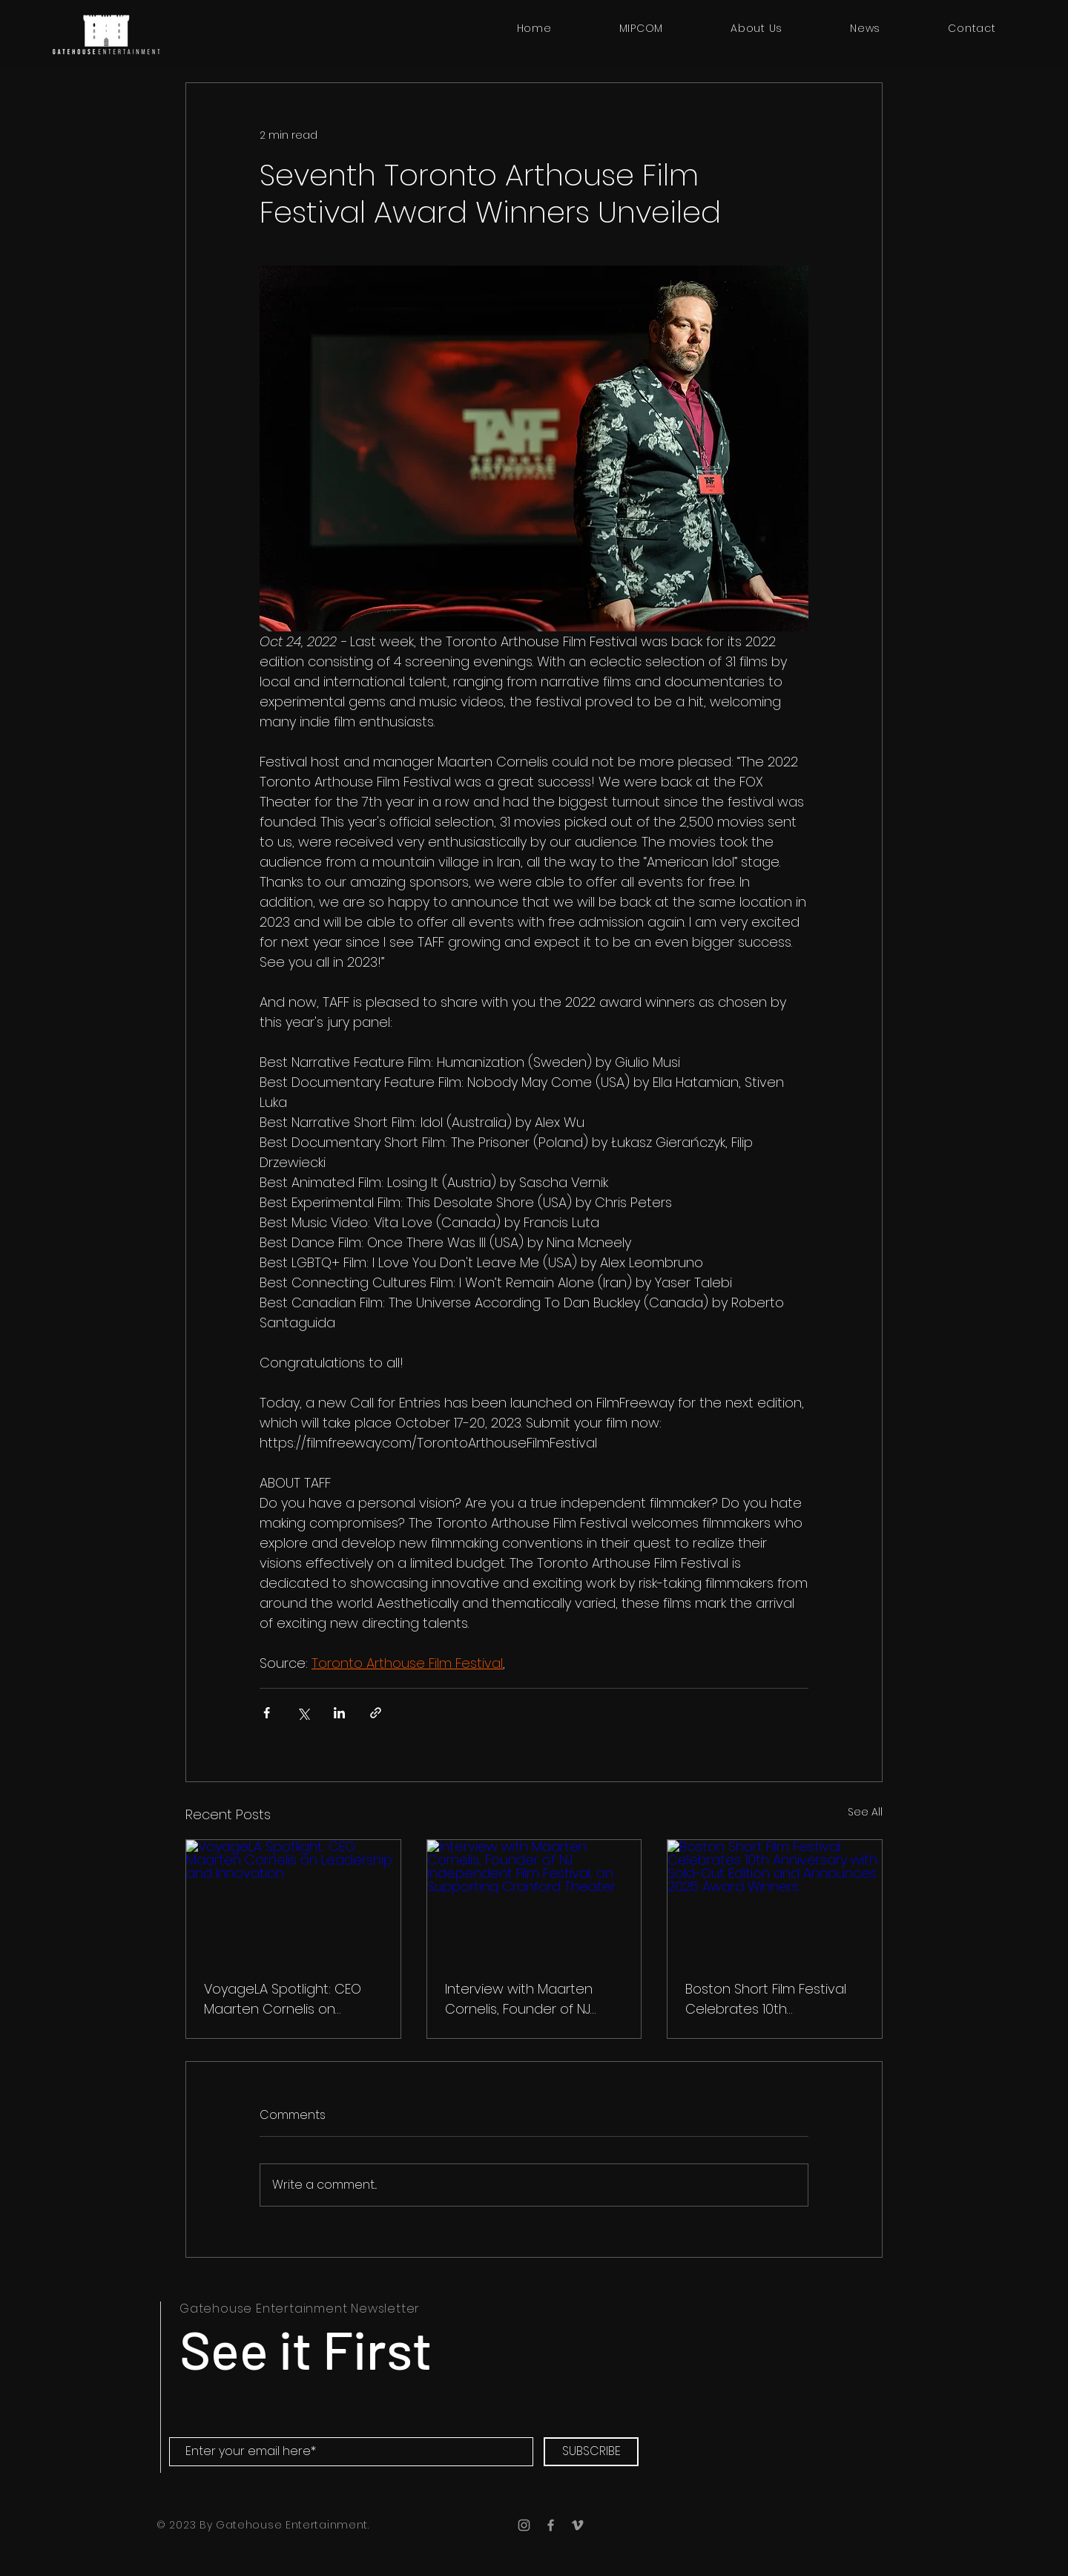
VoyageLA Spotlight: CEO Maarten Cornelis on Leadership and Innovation (290, 1999)
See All (865, 1811)
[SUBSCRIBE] (591, 2451)
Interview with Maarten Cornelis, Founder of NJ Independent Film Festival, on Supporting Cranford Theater (527, 1999)
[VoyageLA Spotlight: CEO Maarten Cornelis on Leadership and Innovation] (293, 1900)
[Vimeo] (577, 2525)
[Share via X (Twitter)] (303, 1713)
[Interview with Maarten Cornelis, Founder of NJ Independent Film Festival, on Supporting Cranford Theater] (534, 1900)
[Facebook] (550, 2525)
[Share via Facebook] (267, 1713)
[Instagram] (524, 2525)
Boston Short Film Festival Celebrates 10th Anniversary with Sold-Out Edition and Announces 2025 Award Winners (768, 1999)
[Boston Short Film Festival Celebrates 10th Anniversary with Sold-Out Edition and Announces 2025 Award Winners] (775, 1900)
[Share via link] (376, 1713)
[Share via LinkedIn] (339, 1713)
